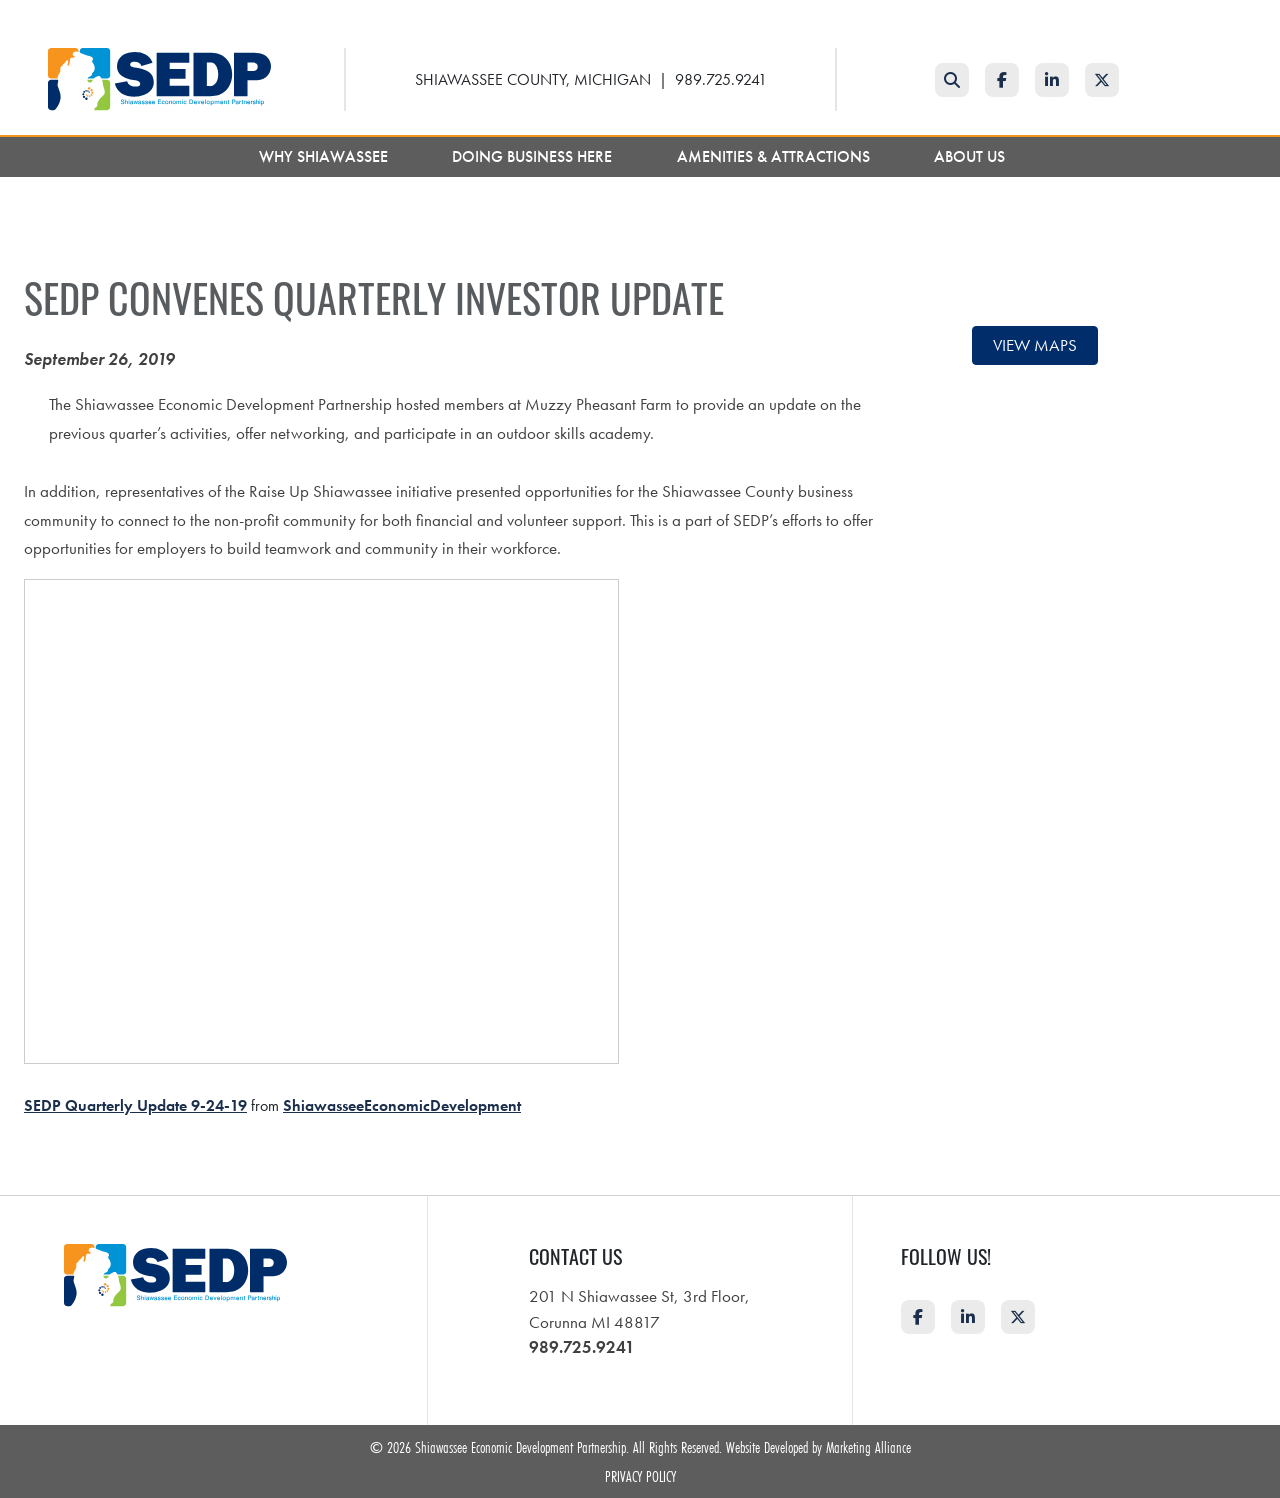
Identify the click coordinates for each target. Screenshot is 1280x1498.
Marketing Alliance (868, 1447)
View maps (1035, 345)
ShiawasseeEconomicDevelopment (402, 1105)
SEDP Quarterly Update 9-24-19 (135, 1105)
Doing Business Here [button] (534, 156)
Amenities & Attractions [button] (775, 156)
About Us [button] (971, 156)
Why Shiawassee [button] (325, 156)
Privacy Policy (640, 1476)
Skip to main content (0, 16)
